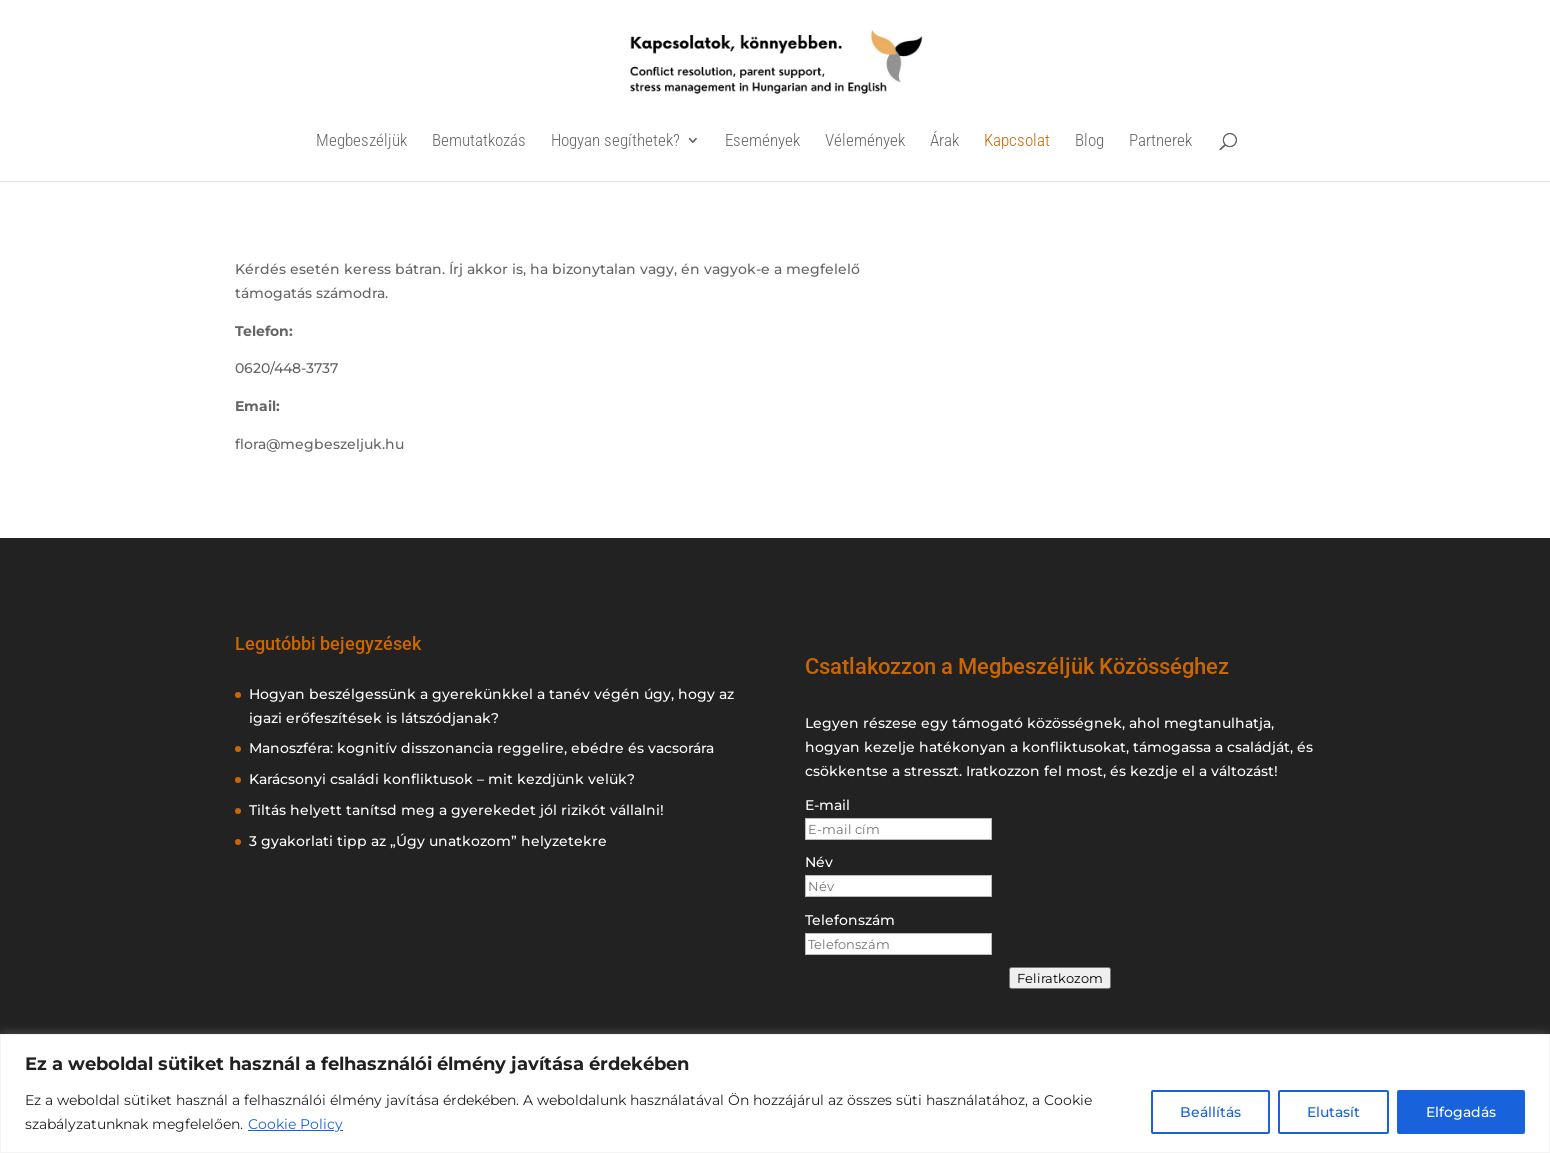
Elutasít (1333, 1112)
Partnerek (1160, 141)
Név (819, 862)
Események (762, 141)
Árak (944, 141)
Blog (1089, 141)
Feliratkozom (1060, 978)
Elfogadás (1461, 1112)
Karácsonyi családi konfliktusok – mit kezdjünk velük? (442, 779)
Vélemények (865, 141)
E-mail (827, 805)
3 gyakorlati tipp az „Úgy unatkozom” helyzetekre (428, 841)
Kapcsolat (1017, 141)
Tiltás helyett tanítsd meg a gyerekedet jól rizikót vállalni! (456, 810)
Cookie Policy (295, 1124)
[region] (775, 1093)
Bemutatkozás (479, 141)
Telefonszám (850, 920)
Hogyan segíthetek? (615, 141)
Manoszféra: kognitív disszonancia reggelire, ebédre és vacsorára (481, 748)
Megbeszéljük (361, 141)
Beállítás (1210, 1112)
